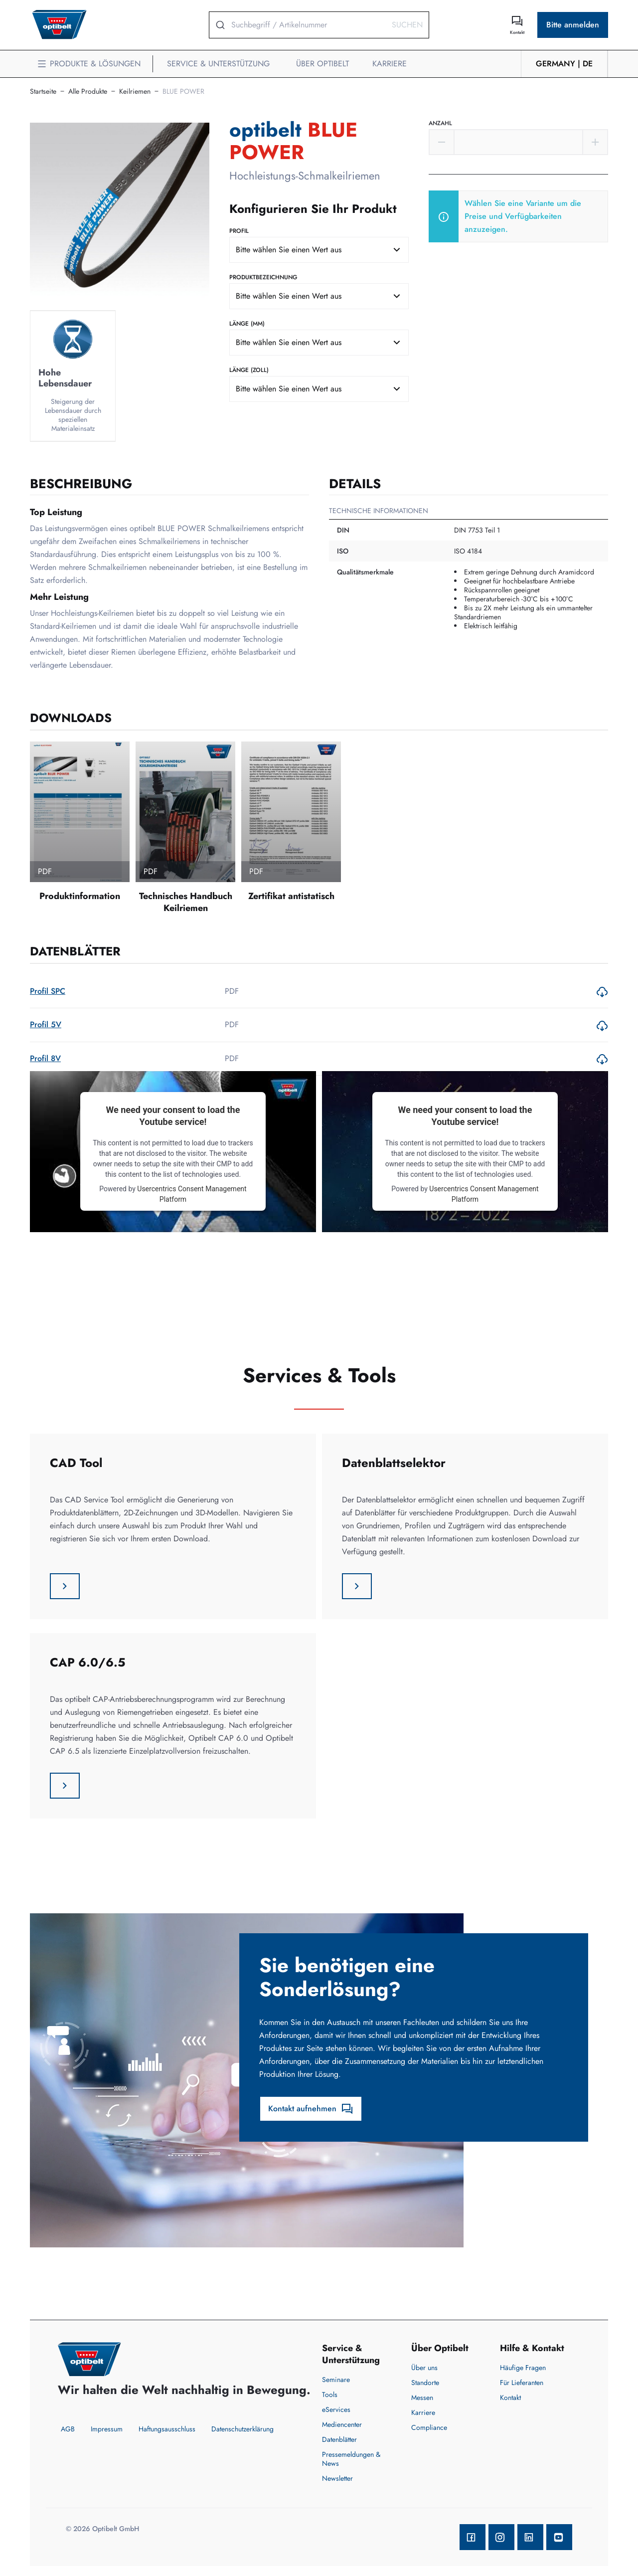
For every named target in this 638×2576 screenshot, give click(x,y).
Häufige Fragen (523, 2368)
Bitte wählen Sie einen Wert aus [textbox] (288, 249)
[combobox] (319, 250)
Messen (422, 2397)
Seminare (336, 2380)
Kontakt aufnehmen (310, 2109)
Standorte (425, 2383)
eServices (336, 2409)
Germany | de (564, 63)
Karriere (423, 2412)
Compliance (429, 2427)
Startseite (43, 91)
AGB (68, 2429)
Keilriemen (135, 91)
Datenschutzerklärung (242, 2429)
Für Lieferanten (521, 2383)
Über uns (424, 2368)
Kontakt (510, 2397)
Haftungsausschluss (167, 2429)
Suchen (407, 24)
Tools (329, 2394)
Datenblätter (339, 2439)
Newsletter (337, 2478)
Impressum (107, 2429)
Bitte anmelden (572, 24)
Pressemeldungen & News (351, 2458)
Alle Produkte (87, 91)
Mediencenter (342, 2424)
